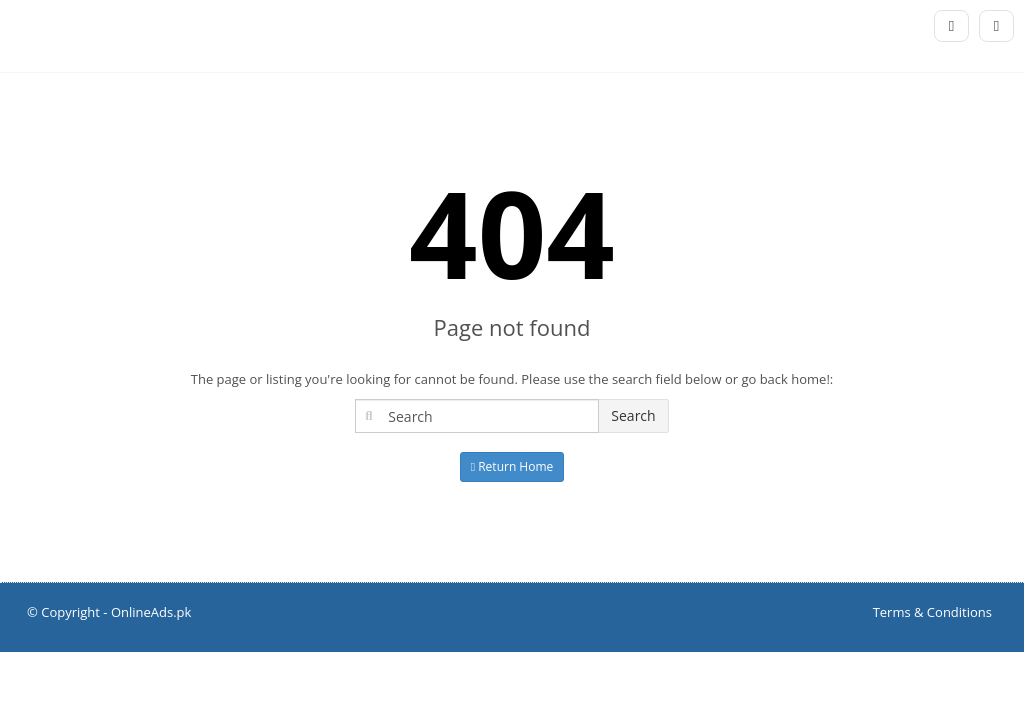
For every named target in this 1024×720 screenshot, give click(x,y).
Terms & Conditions (932, 612)
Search (633, 415)
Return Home (512, 466)
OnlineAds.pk (151, 612)
